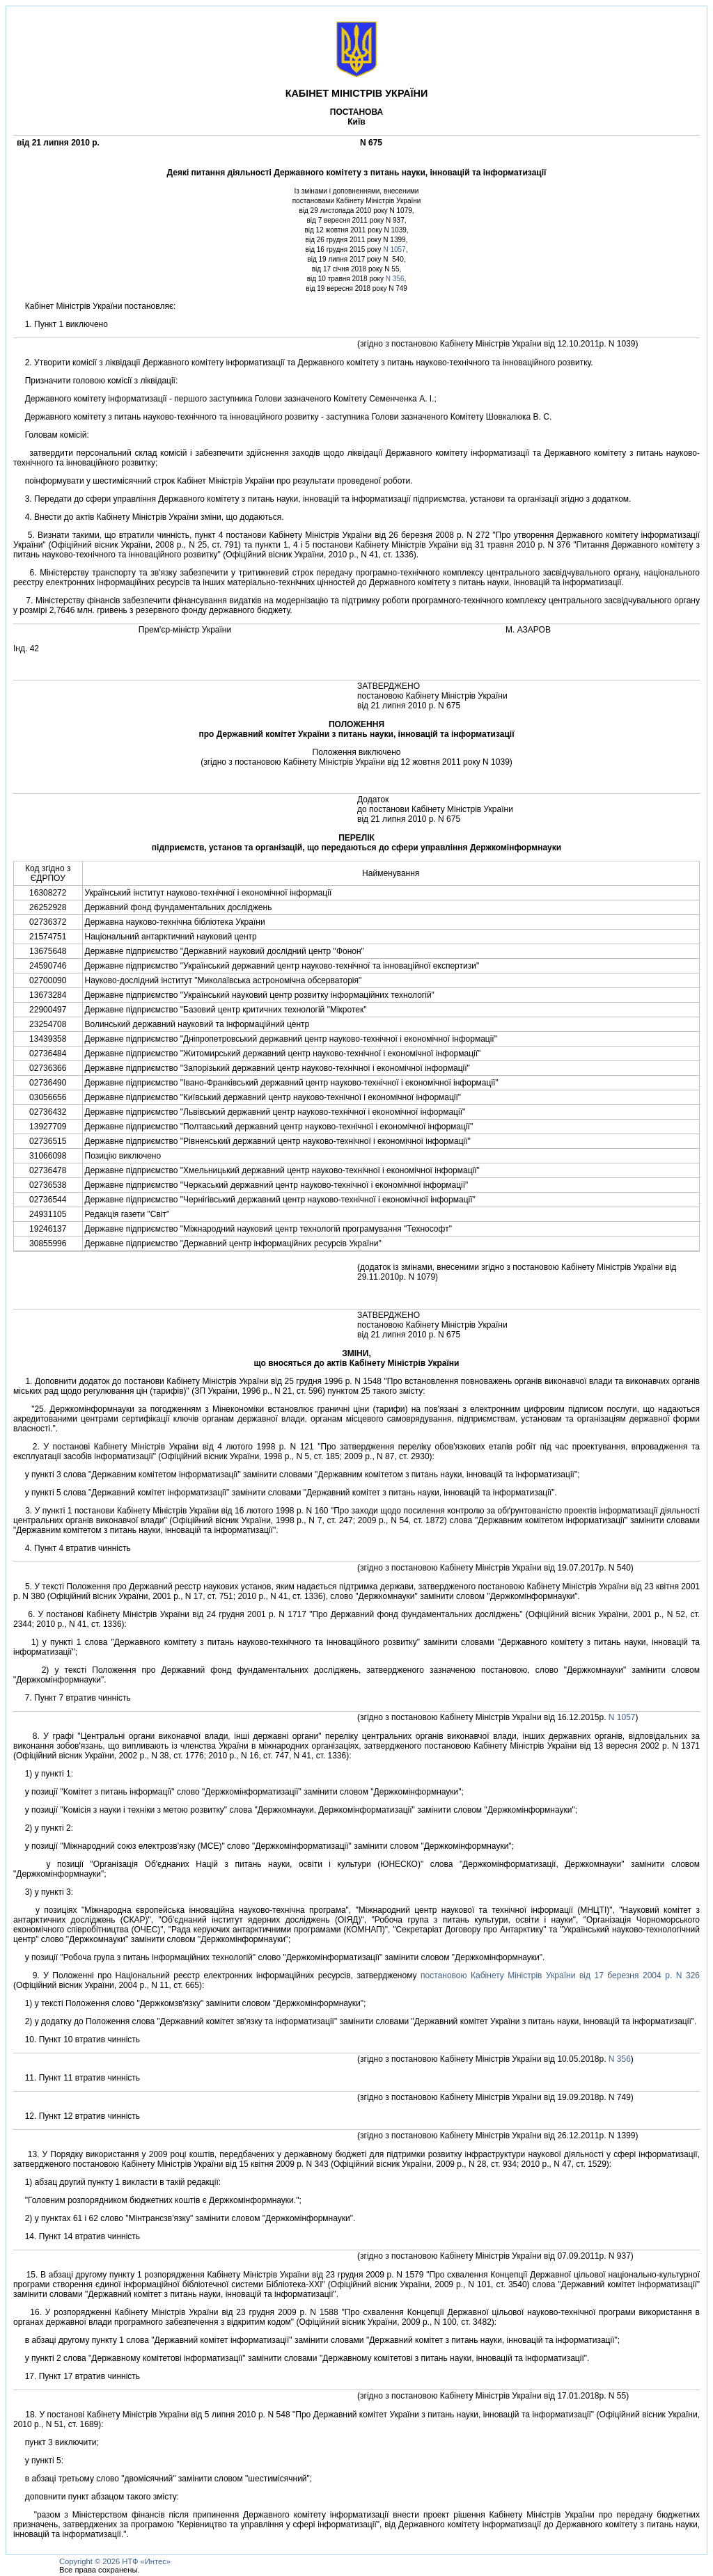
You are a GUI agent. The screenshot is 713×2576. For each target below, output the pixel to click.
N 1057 (394, 249)
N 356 (395, 279)
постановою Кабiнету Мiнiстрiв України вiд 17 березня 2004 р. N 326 (560, 1975)
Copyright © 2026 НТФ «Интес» (115, 2561)
